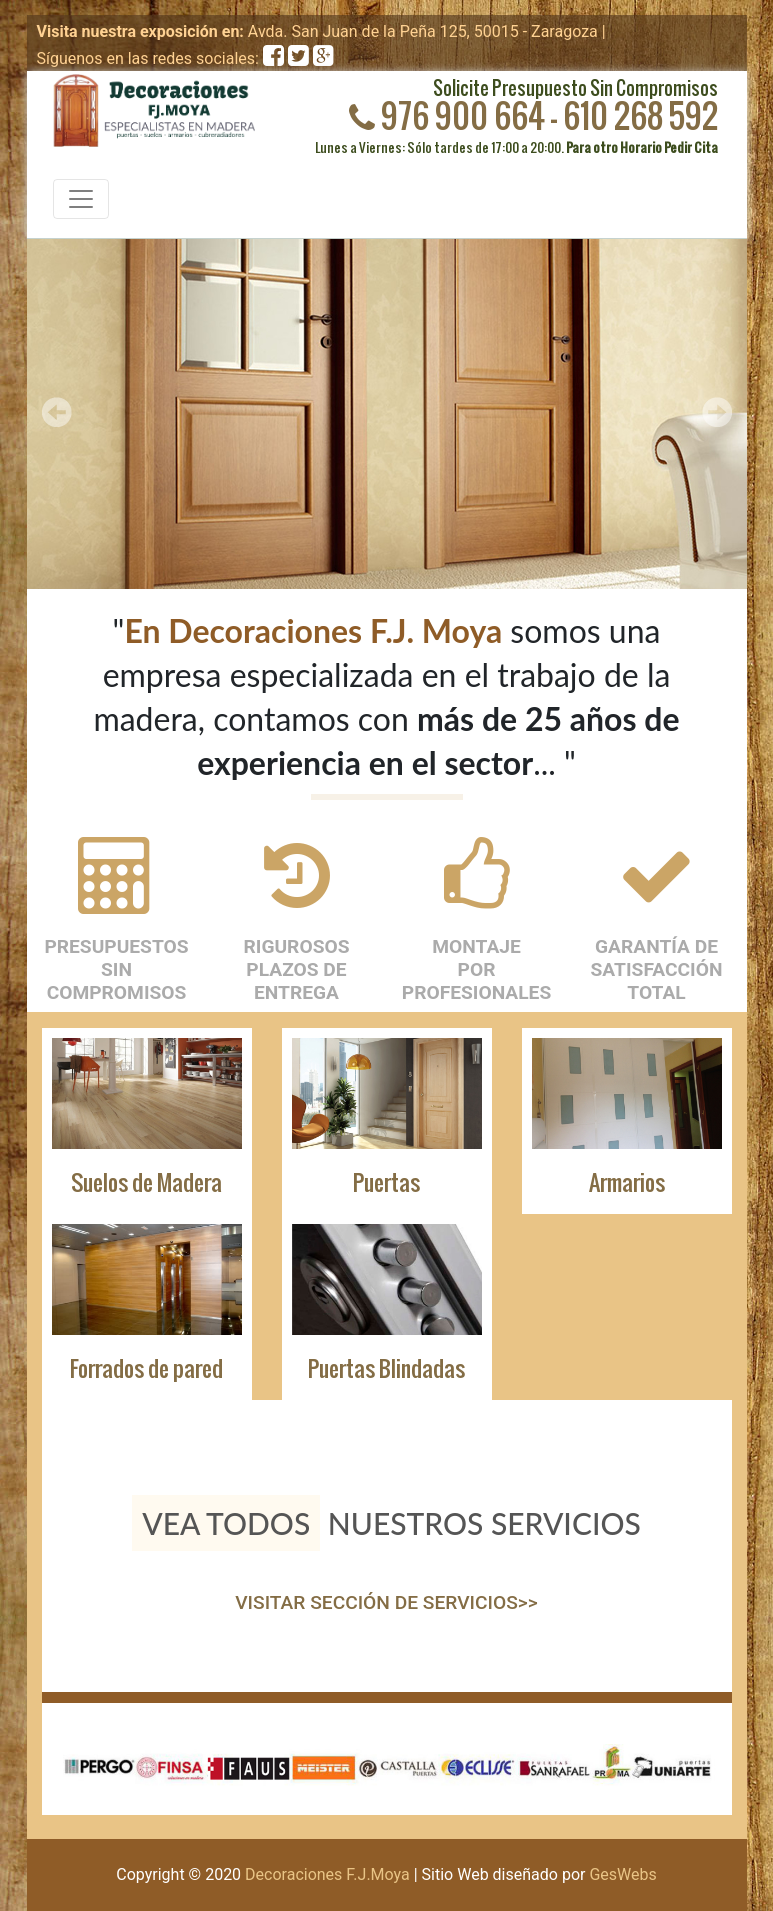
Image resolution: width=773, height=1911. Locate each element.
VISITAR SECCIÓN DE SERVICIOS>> (386, 1602)
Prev (57, 412)
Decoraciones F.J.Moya (327, 1874)
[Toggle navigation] (81, 199)
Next (717, 412)
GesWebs (622, 1874)
